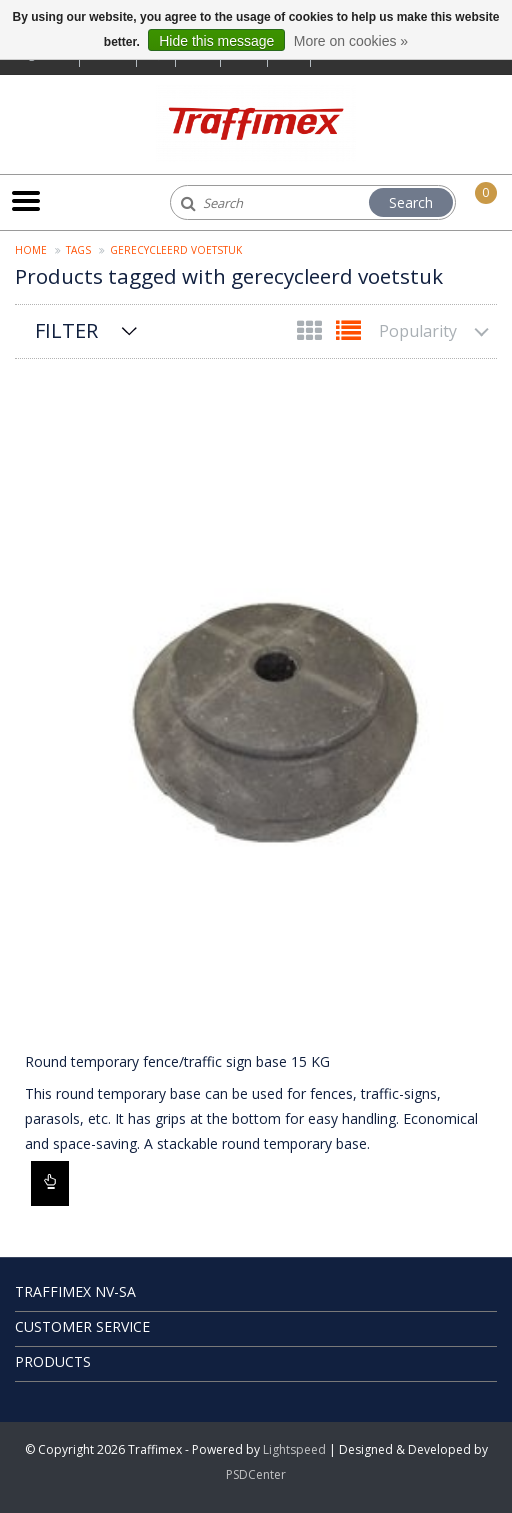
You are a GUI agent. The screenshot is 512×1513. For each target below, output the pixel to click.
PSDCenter (256, 1474)
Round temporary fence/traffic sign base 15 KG (177, 1061)
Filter (66, 330)
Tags (78, 250)
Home (31, 250)
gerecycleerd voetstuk (176, 250)
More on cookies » (351, 41)
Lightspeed (294, 1449)
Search (411, 202)
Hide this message (216, 41)
